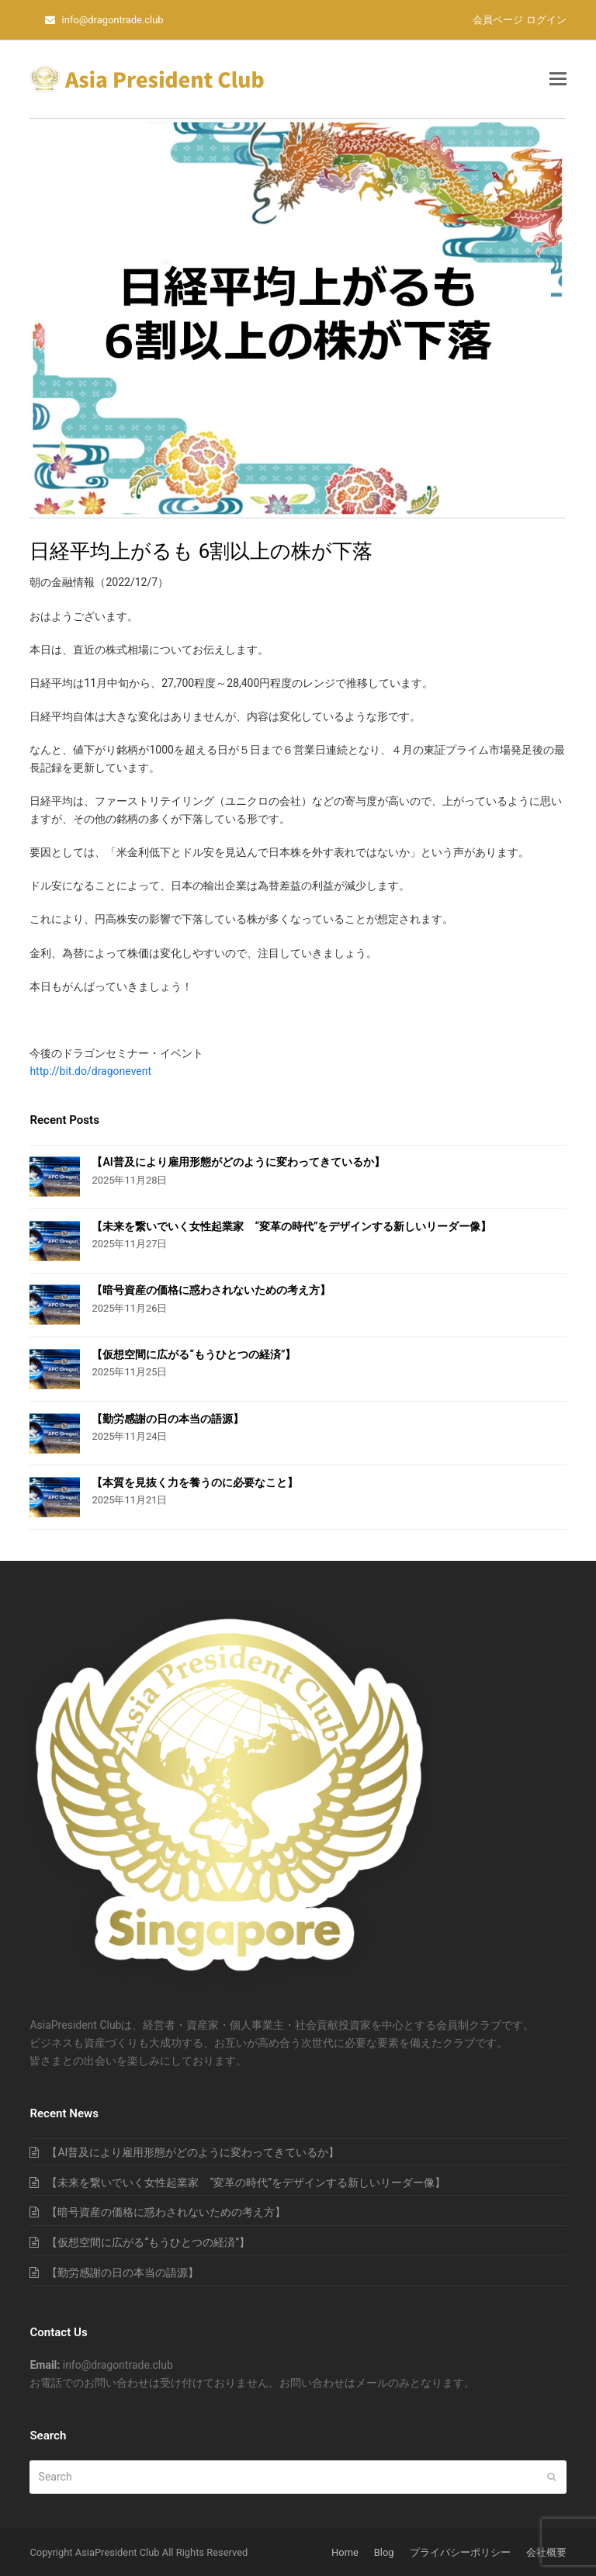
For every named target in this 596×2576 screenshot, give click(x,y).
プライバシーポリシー (460, 2552)
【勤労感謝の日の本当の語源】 (168, 1419)
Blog (384, 2552)
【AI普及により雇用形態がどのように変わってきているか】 (238, 1162)
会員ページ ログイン (519, 20)
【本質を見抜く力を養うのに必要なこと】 (195, 1482)
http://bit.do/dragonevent (90, 1071)
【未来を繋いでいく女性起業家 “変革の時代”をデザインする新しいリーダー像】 (291, 1226)
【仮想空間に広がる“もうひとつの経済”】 (194, 1354)
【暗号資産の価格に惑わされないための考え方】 (211, 1290)
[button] (558, 79)
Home (345, 2552)
